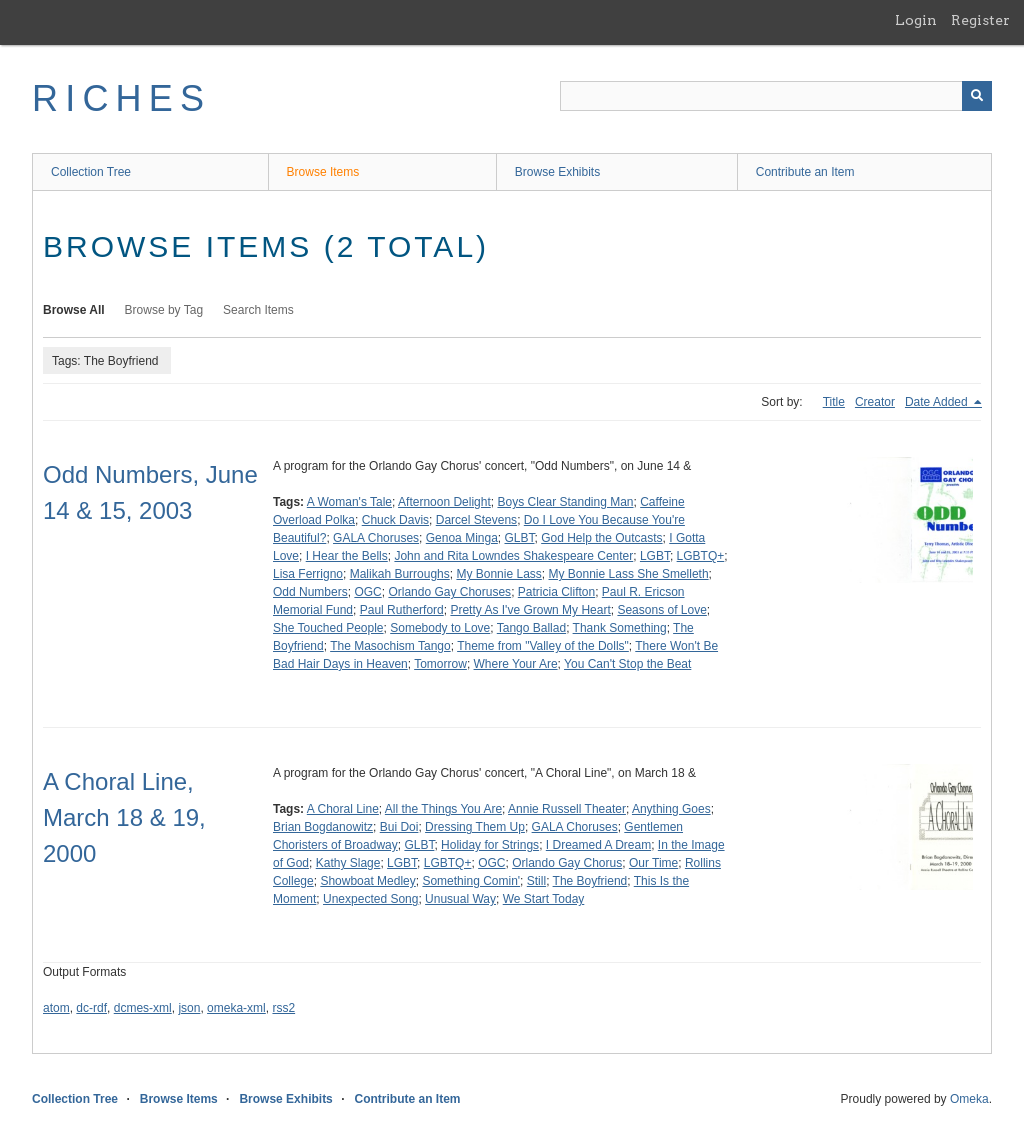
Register (980, 20)
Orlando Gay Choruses (449, 592)
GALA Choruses (376, 538)
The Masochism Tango (390, 646)
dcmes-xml (143, 1008)
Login (916, 20)
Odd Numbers (310, 592)
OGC (367, 592)
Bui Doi (399, 827)
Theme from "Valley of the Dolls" (543, 646)
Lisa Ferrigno (308, 574)
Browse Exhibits (557, 172)
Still (536, 881)
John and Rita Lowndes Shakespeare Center (513, 556)
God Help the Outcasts (601, 538)
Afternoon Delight (444, 502)
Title (834, 402)
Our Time (653, 863)
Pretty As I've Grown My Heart (530, 610)
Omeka (969, 1099)
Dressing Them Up (475, 827)
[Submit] (977, 96)
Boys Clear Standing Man (565, 502)
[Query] (776, 96)
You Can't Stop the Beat (627, 664)
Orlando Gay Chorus (567, 863)
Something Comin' (471, 881)
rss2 (283, 1008)
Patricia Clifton (556, 592)
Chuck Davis (395, 520)
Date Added (938, 402)
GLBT (519, 538)
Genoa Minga (462, 538)
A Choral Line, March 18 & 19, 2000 (124, 817)
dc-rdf (91, 1008)
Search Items (258, 310)
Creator (875, 402)
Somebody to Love (440, 628)
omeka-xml (236, 1008)
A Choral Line (343, 809)
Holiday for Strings (490, 845)
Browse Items (323, 172)
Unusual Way (460, 899)
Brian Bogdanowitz (323, 827)
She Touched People (328, 628)
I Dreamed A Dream (598, 845)
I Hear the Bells (347, 556)
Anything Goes (671, 809)
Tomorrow (440, 664)
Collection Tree (91, 172)
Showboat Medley (367, 881)
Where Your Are (516, 664)
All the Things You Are (443, 809)
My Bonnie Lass (498, 574)
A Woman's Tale (349, 502)
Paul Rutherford (402, 610)
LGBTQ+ (701, 556)
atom (56, 1008)
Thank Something (620, 628)
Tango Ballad (531, 628)
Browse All (74, 310)
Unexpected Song (370, 899)
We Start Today (544, 899)
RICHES (121, 98)
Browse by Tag (164, 310)
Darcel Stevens (476, 520)
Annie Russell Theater (567, 809)
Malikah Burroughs (400, 574)
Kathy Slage (348, 863)
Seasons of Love (661, 610)
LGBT (655, 556)
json (189, 1008)
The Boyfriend (590, 881)
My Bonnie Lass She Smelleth (629, 574)
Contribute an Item (805, 172)
